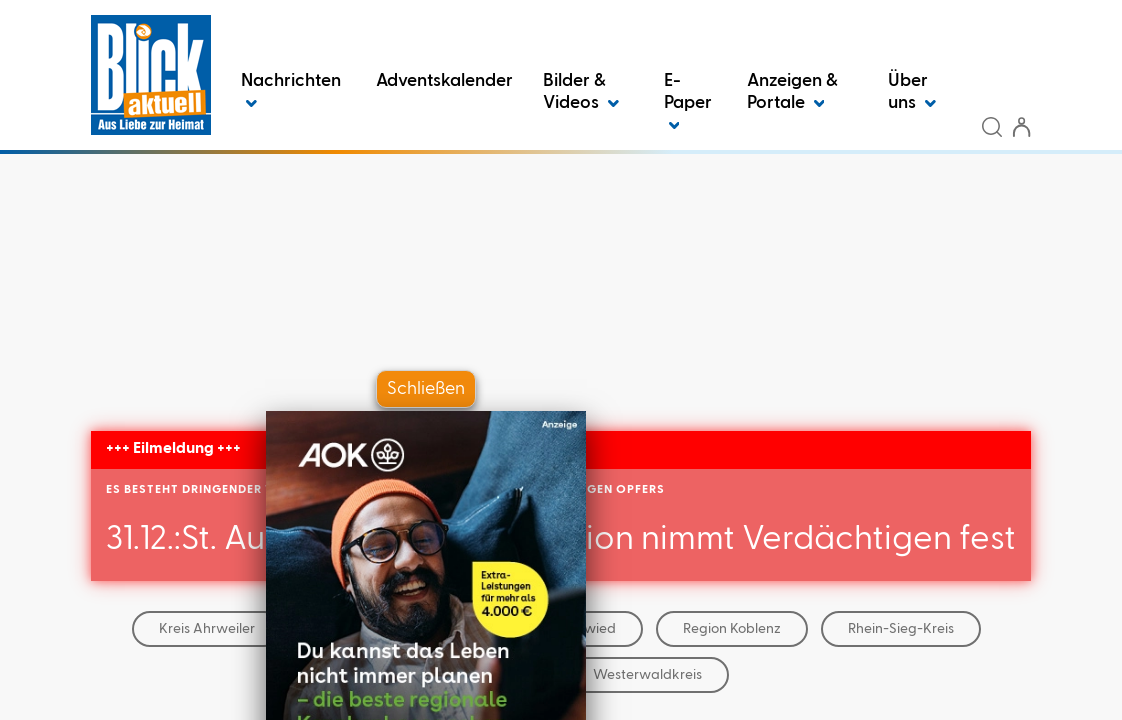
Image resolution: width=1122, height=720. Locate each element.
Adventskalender (444, 81)
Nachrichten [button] (291, 92)
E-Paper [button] (688, 103)
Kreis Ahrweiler (207, 629)
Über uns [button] (912, 92)
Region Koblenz (732, 629)
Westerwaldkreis (647, 675)
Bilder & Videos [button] (581, 92)
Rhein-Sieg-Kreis (901, 629)
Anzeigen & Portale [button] (792, 92)
